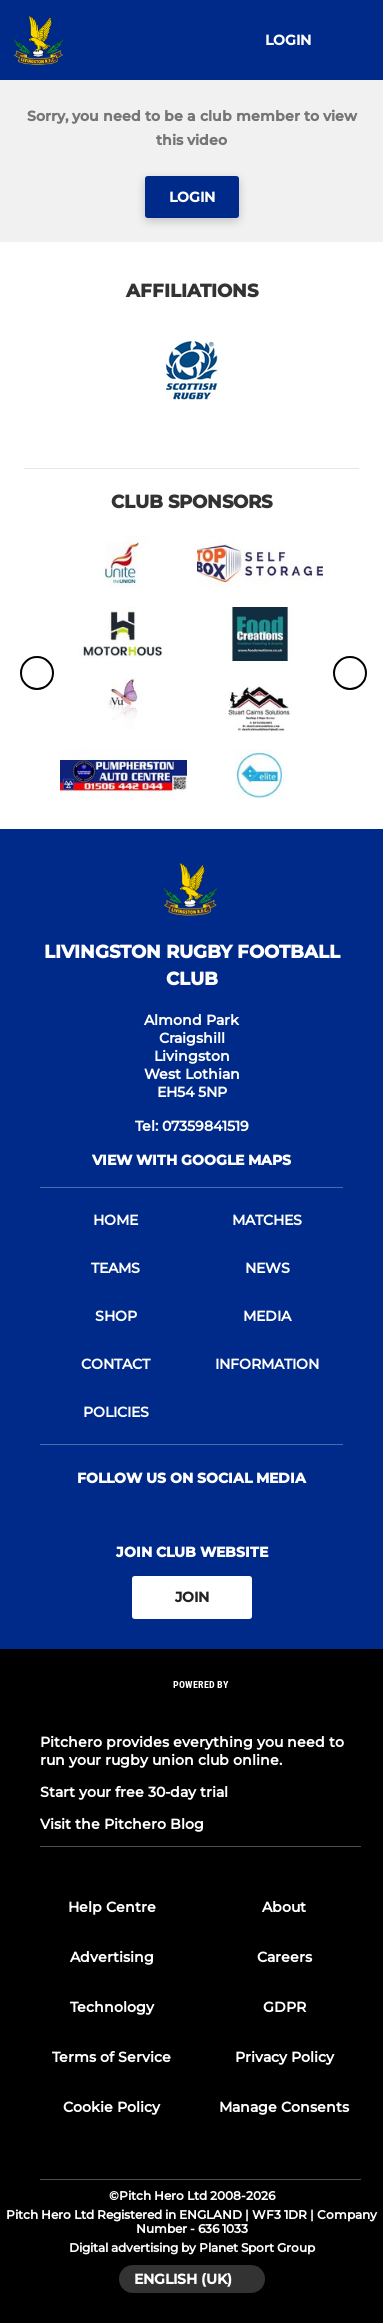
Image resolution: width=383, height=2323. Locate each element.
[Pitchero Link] (201, 1710)
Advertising (112, 1957)
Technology (112, 2007)
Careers (284, 1957)
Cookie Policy (111, 2107)
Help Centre (112, 1907)
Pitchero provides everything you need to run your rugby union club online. (192, 1751)
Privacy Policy (284, 2057)
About (284, 1907)
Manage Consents (284, 2107)
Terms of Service (111, 2057)
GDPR (284, 2007)
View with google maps (191, 1160)
